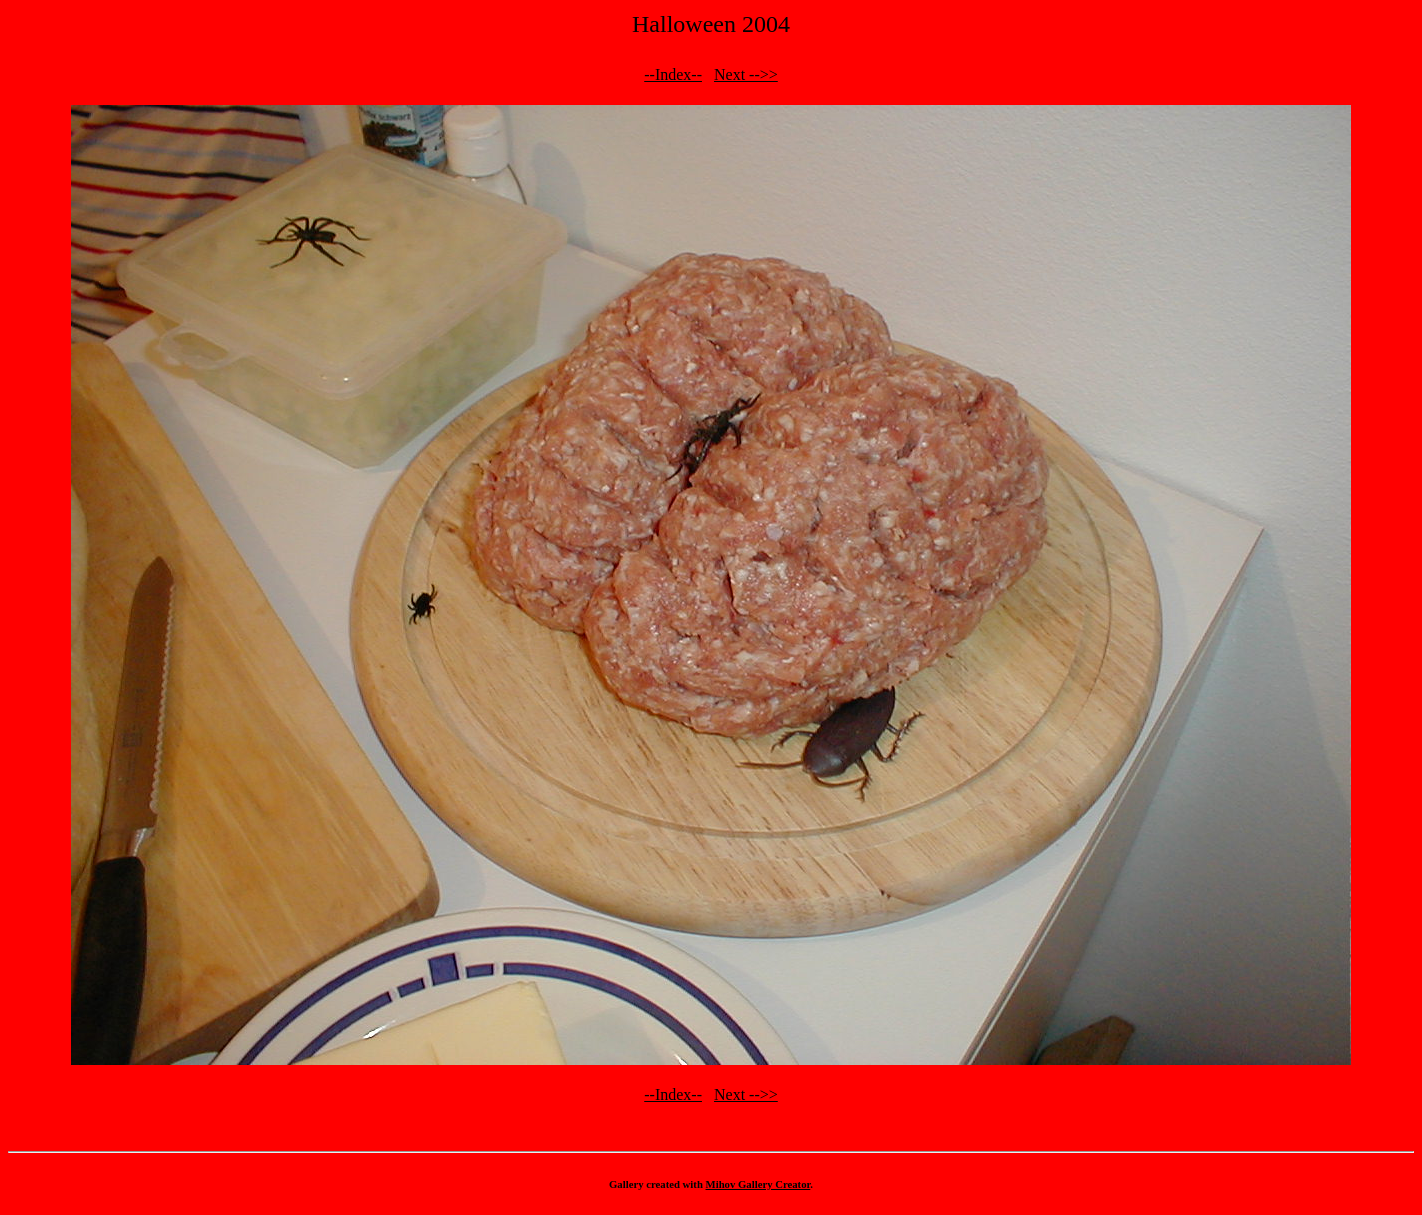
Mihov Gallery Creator (758, 1184)
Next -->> (746, 74)
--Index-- (673, 74)
